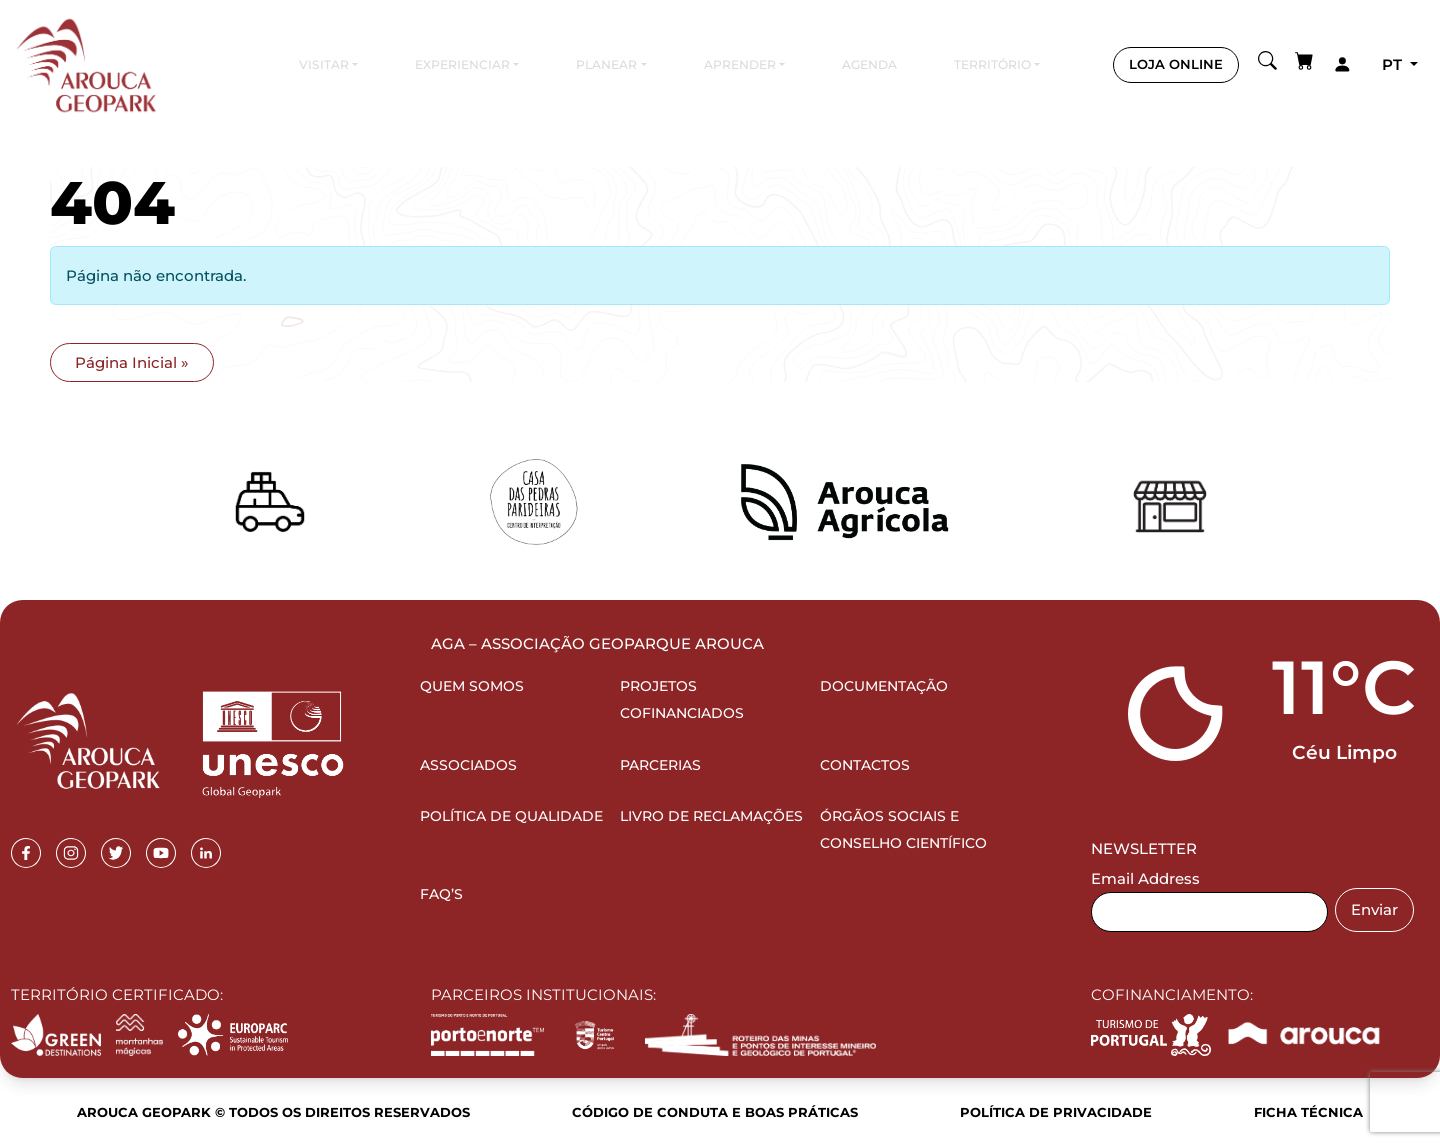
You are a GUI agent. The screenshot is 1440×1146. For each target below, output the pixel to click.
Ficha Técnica (1308, 1112)
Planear (606, 64)
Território (992, 64)
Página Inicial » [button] (132, 362)
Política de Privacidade (1056, 1112)
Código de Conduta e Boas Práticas (715, 1112)
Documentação (884, 686)
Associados (468, 765)
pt (1394, 64)
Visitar (324, 64)
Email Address (1145, 878)
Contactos (865, 765)
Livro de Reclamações (711, 816)
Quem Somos (472, 686)
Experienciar (462, 64)
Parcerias (660, 765)
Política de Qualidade (511, 816)
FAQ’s (441, 894)
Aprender (740, 64)
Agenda (869, 64)
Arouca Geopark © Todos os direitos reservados (273, 1112)
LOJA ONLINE (1176, 64)
